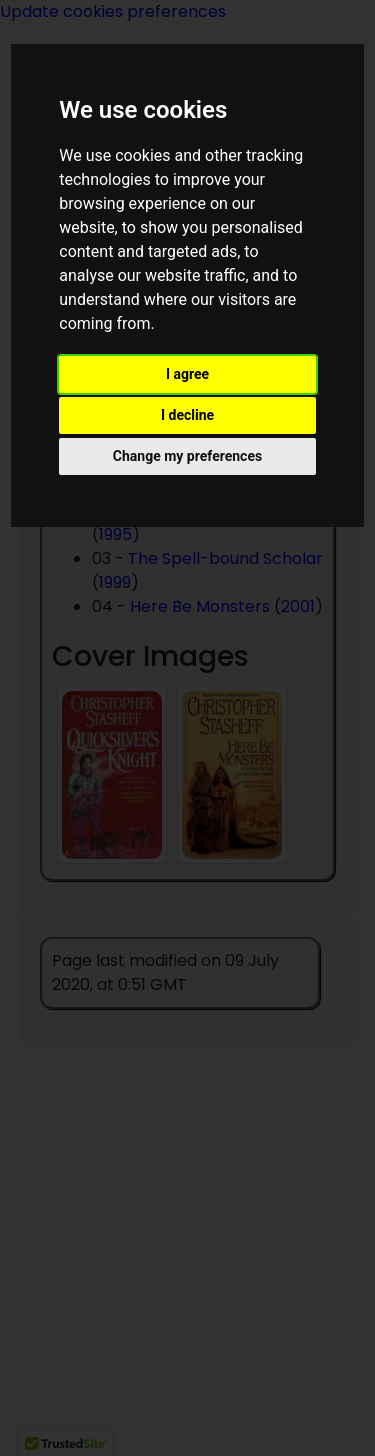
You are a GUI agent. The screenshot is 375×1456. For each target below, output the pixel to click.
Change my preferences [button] (187, 456)
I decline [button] (187, 415)
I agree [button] (187, 374)
